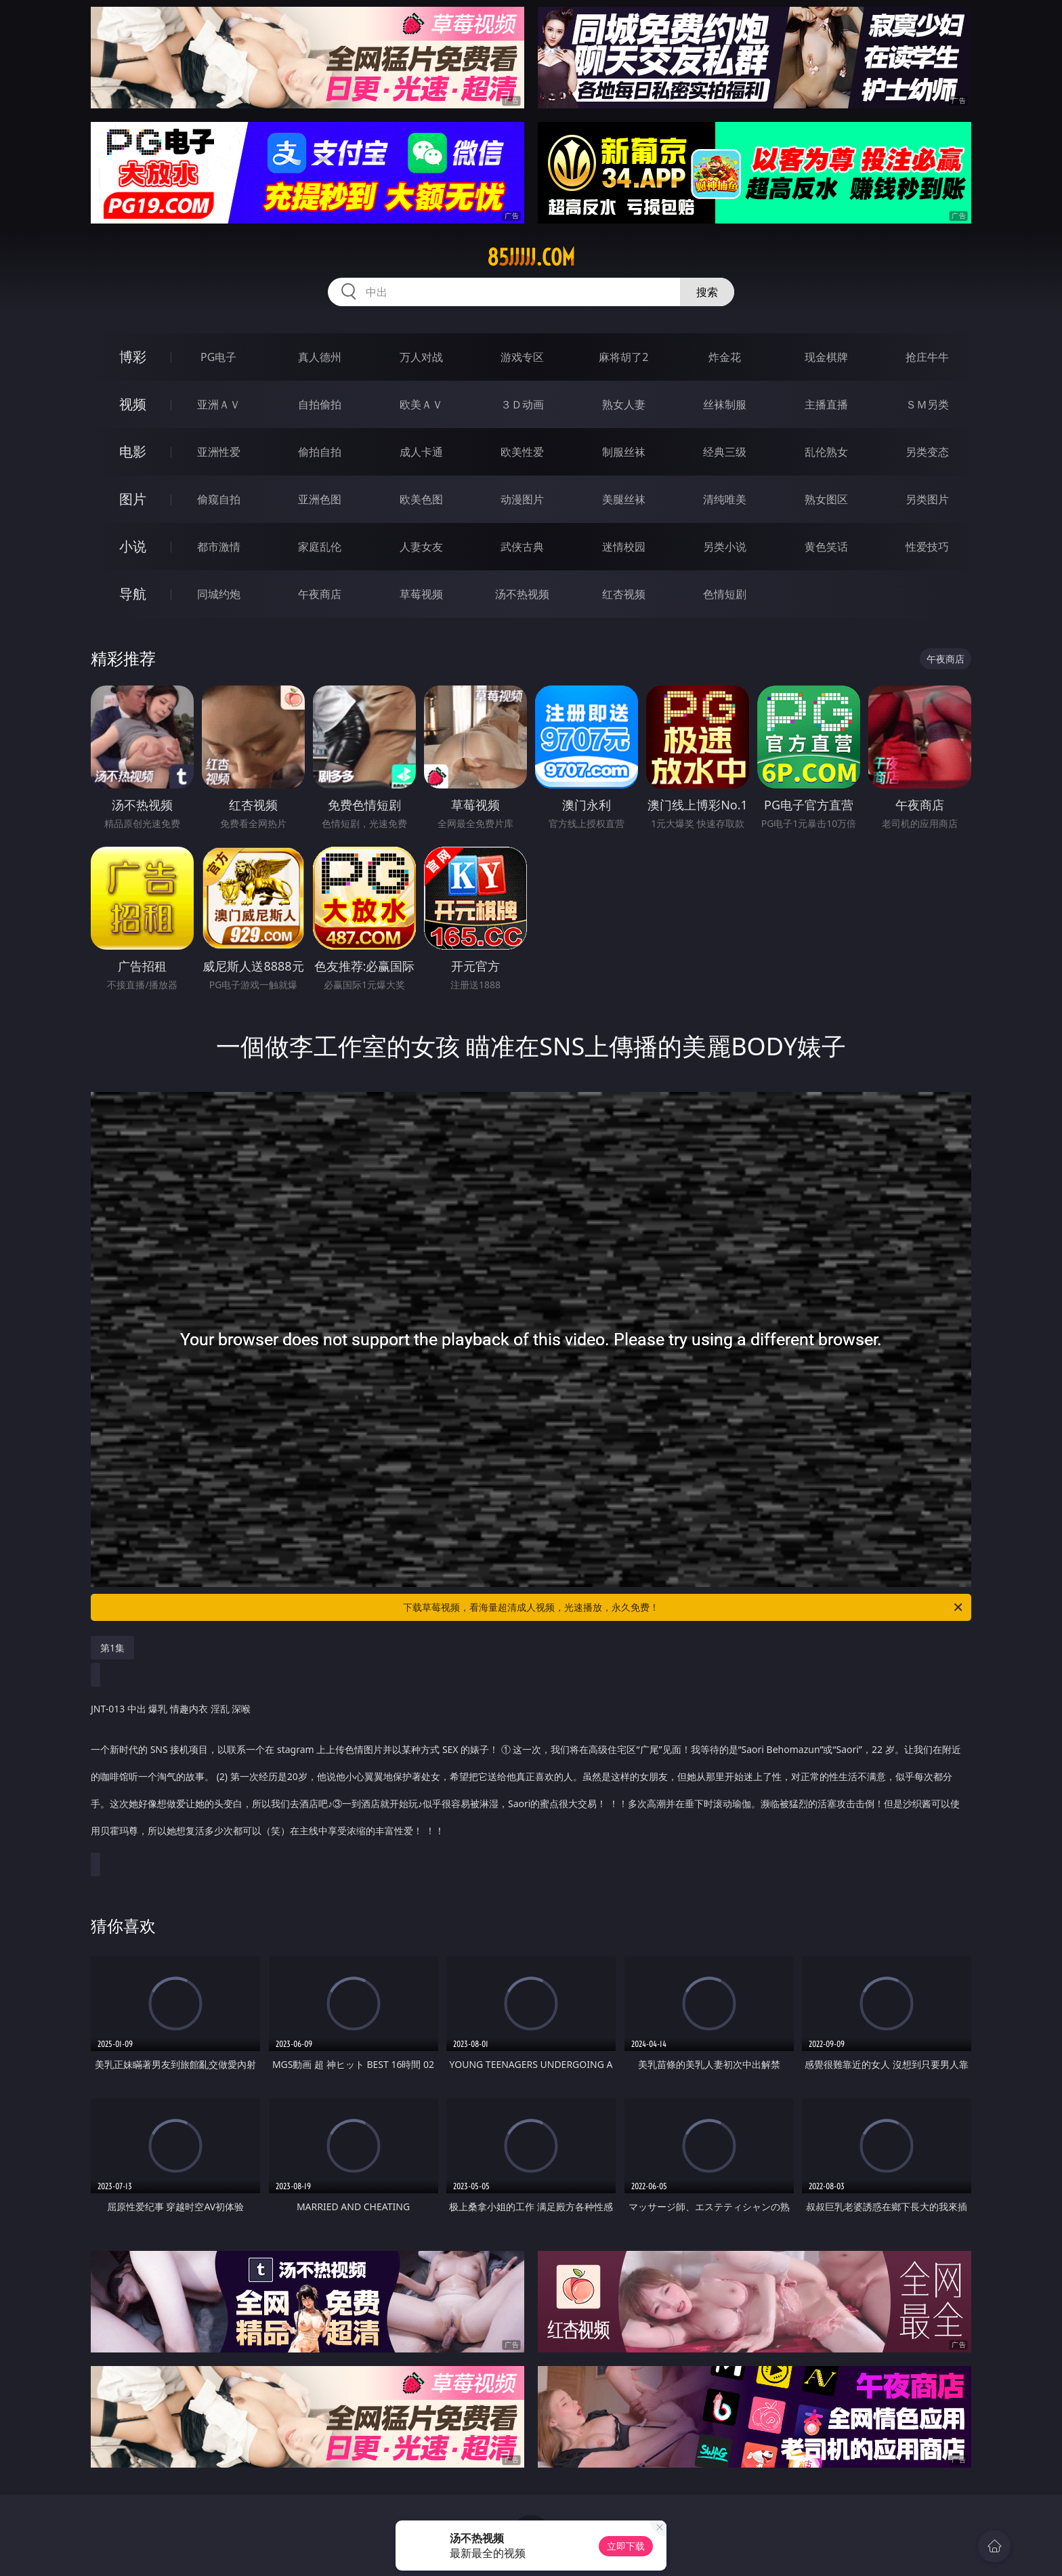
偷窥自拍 (218, 499)
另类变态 (927, 451)
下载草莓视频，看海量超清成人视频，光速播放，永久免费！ (683, 1607)
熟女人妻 (623, 404)
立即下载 (626, 2545)
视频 (132, 404)
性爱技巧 (927, 546)
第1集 (112, 1647)
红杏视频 (623, 594)
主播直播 (826, 404)
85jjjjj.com (531, 257)
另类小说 (724, 546)
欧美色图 (421, 499)
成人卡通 (421, 451)
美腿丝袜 (623, 499)
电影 (132, 451)
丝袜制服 (724, 404)
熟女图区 (826, 499)
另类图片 (927, 499)
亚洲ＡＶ (218, 404)
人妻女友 (421, 546)
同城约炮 (218, 594)
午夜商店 (319, 594)
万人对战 (421, 357)
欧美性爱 (522, 451)
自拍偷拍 (319, 404)
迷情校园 (623, 546)
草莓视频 (421, 594)
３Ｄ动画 (522, 404)
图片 (132, 499)
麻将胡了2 (623, 357)
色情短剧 (724, 594)
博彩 (132, 356)
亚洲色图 (319, 499)
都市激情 (218, 546)
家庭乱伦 (319, 546)
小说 (132, 546)
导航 (132, 594)
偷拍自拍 (319, 451)
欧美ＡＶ (421, 404)
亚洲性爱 (218, 451)
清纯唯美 (724, 499)
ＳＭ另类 (927, 404)
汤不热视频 (522, 594)
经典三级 (724, 451)
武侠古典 (522, 546)
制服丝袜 (623, 451)
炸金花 (724, 357)
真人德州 (319, 357)
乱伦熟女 (826, 451)
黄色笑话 (826, 546)
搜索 (707, 291)
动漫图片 (522, 499)
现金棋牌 (826, 357)
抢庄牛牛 (927, 357)
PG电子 (218, 357)
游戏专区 (522, 357)
